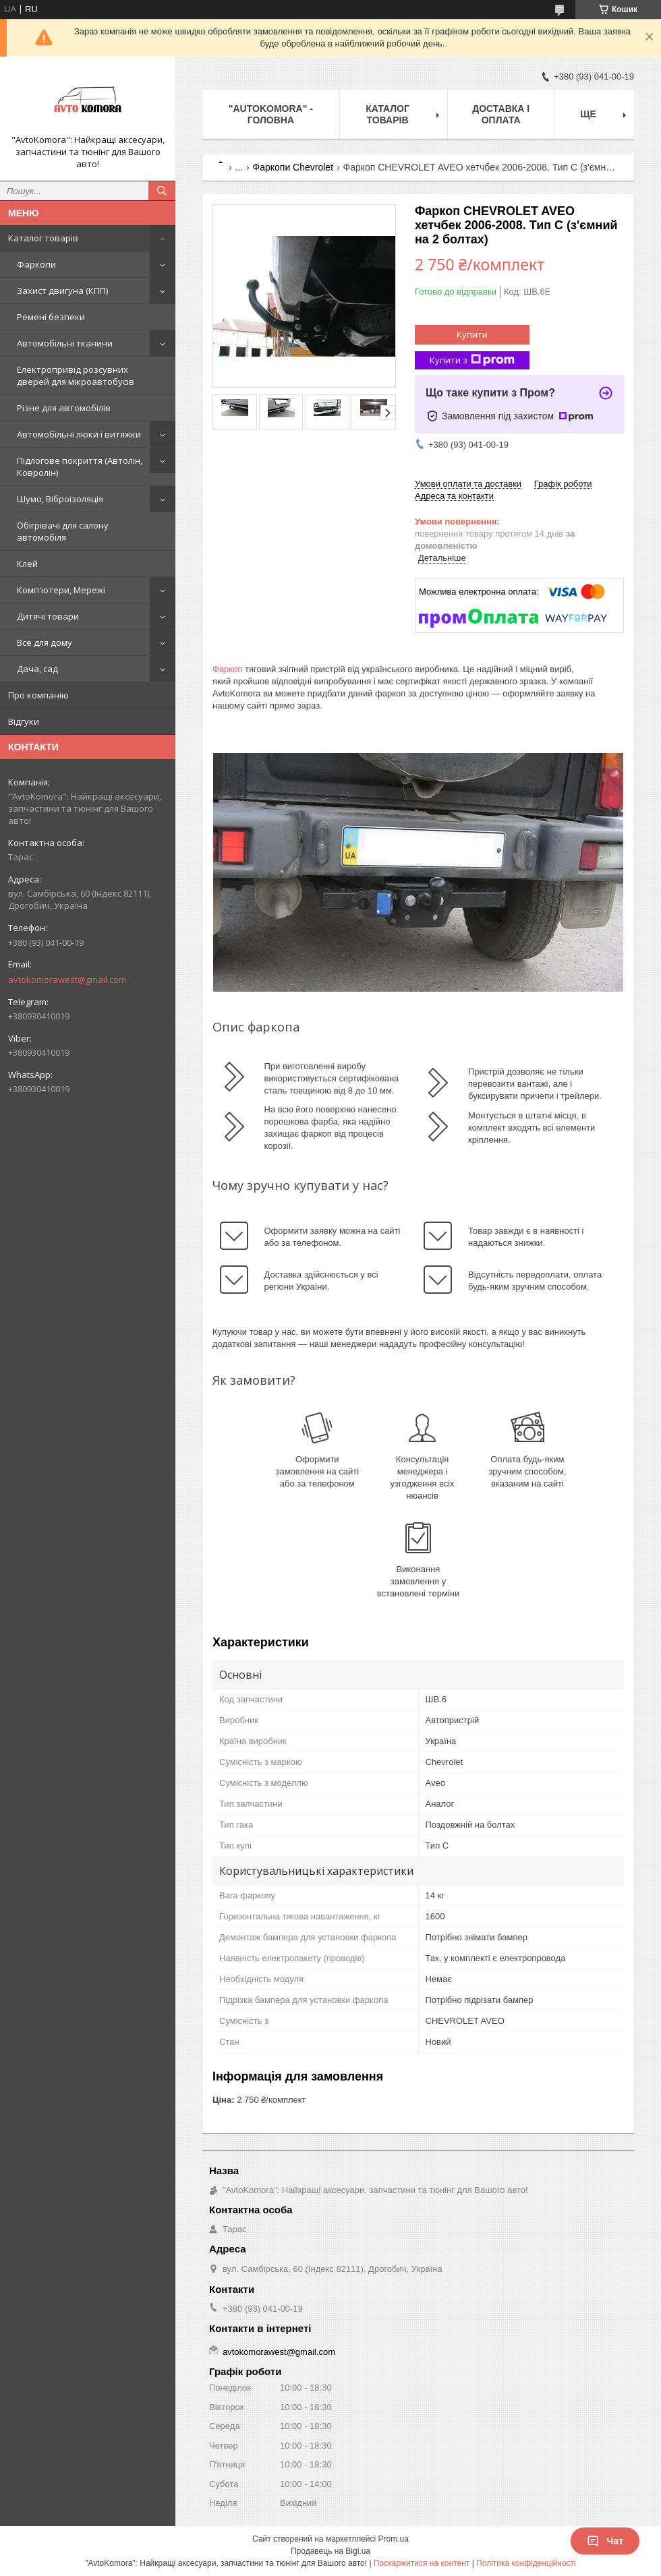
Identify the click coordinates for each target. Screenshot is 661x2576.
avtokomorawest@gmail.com (67, 980)
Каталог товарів (43, 238)
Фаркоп (227, 669)
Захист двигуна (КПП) (62, 290)
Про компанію (38, 695)
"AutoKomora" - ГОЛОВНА (271, 114)
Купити (472, 334)
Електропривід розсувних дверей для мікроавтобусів (75, 375)
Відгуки (23, 721)
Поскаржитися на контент (421, 2563)
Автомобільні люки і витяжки (79, 434)
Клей (27, 564)
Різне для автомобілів (64, 408)
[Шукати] (161, 191)
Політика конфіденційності (526, 2563)
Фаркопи (36, 264)
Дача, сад (37, 669)
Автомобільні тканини (65, 343)
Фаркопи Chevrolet (293, 167)
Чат (605, 2541)
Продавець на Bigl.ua (330, 2551)
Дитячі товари (48, 616)
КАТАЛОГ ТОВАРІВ (387, 114)
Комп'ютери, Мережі (61, 590)
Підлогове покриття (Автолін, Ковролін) (79, 466)
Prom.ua (393, 2539)
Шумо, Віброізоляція (60, 499)
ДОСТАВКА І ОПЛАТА (500, 114)
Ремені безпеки (51, 317)
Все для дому (44, 642)
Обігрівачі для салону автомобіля (63, 531)
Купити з (472, 360)
